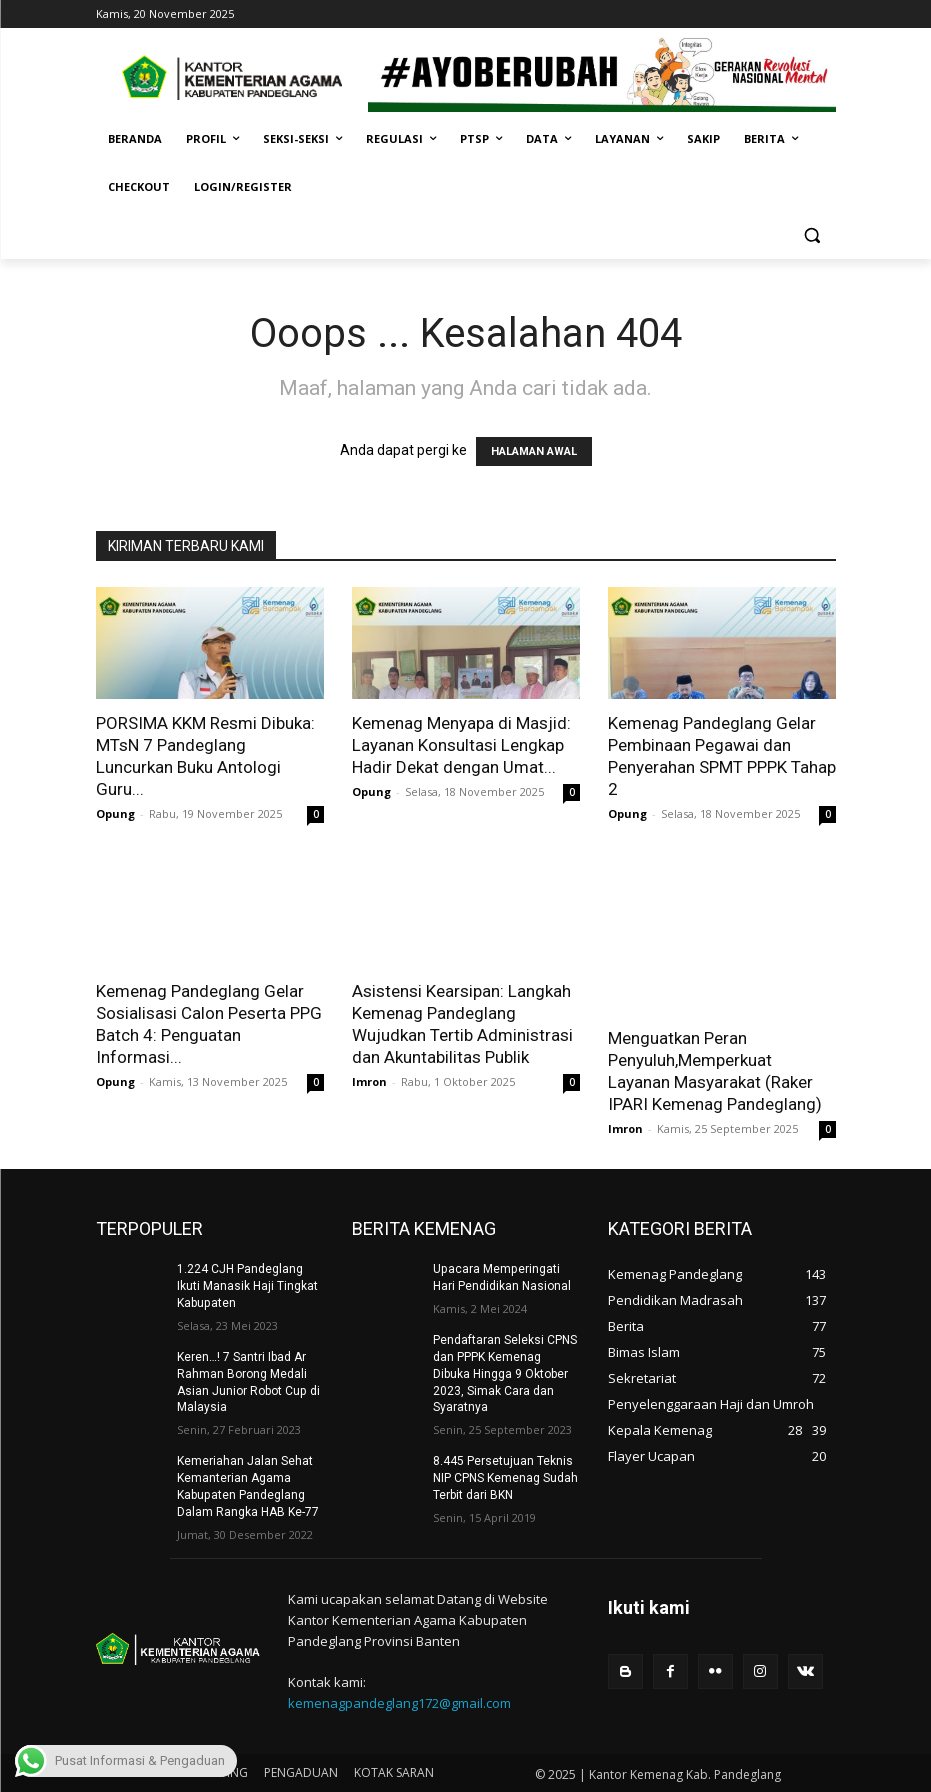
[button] (812, 235)
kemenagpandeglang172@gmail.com (399, 1702)
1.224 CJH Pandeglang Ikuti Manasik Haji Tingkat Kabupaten (247, 1286)
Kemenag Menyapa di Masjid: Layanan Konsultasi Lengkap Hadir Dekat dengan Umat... (461, 745)
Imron (369, 1081)
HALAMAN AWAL (534, 451)
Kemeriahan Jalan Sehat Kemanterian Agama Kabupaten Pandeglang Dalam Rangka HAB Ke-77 (248, 1486)
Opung (115, 813)
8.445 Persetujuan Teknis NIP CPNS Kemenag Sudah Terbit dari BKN (505, 1478)
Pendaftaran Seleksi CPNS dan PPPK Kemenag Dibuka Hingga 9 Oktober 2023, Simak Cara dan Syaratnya (505, 1373)
